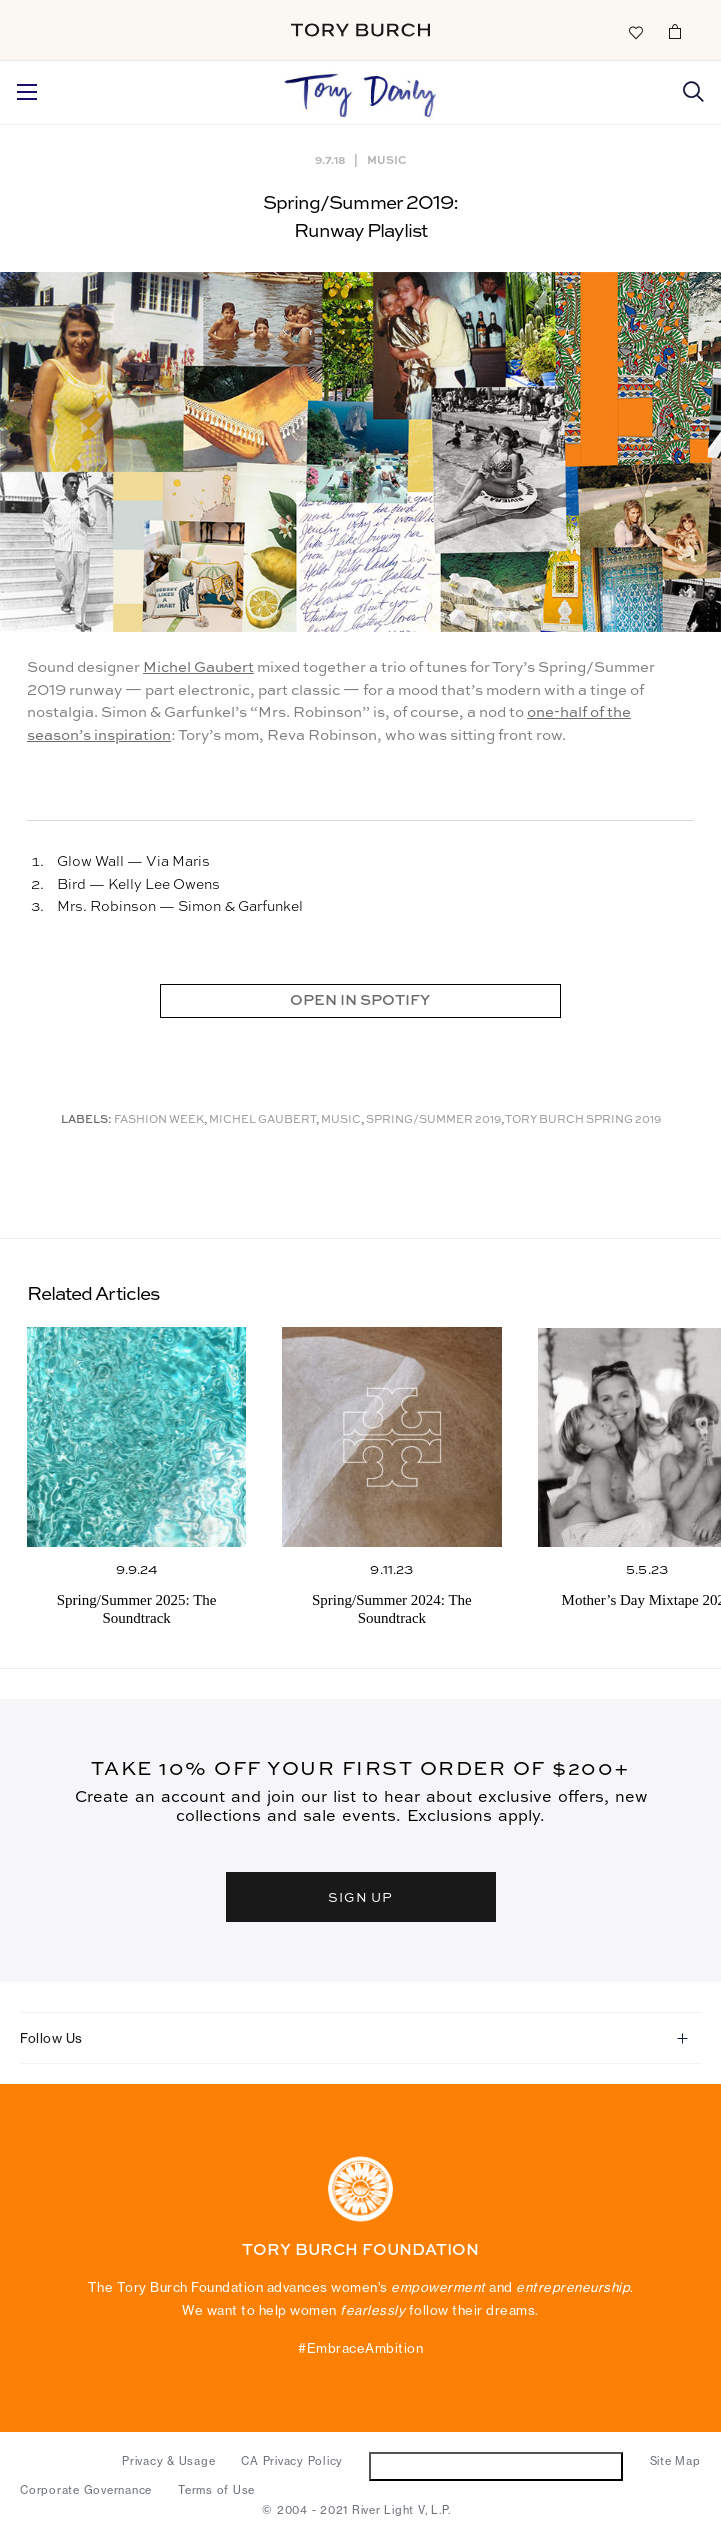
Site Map (675, 2461)
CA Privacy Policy (292, 2461)
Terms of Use (216, 2490)
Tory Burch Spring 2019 (583, 1120)
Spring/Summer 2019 (433, 1120)
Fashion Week (159, 1120)
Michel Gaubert (198, 667)
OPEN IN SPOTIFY (360, 1000)
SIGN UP (361, 1896)
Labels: (86, 1120)
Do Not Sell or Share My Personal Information (496, 2465)
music (341, 1120)
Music (386, 159)
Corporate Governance (86, 2490)
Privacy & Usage (168, 2461)
